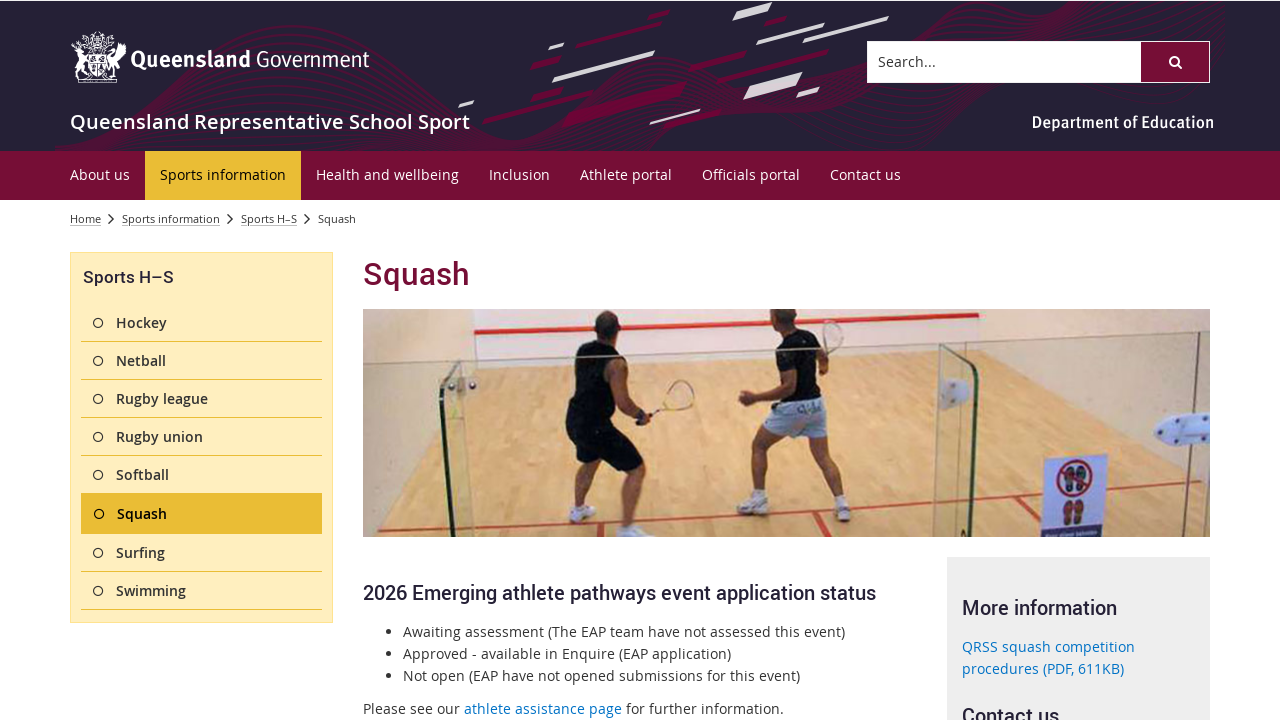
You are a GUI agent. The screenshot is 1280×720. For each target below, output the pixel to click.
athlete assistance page (543, 708)
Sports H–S (269, 218)
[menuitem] (100, 175)
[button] (1175, 62)
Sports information (171, 218)
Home (85, 218)
